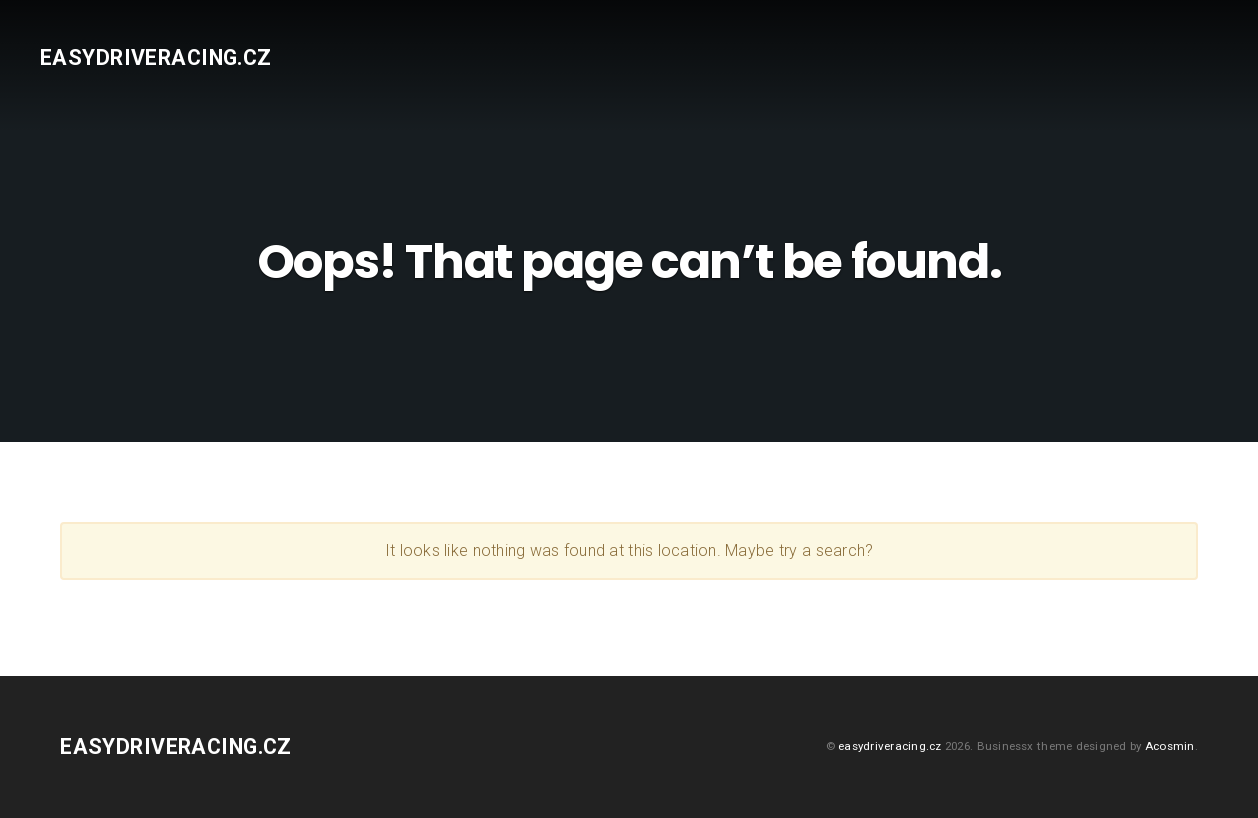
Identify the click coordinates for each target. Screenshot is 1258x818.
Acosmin (1170, 746)
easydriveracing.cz (156, 57)
